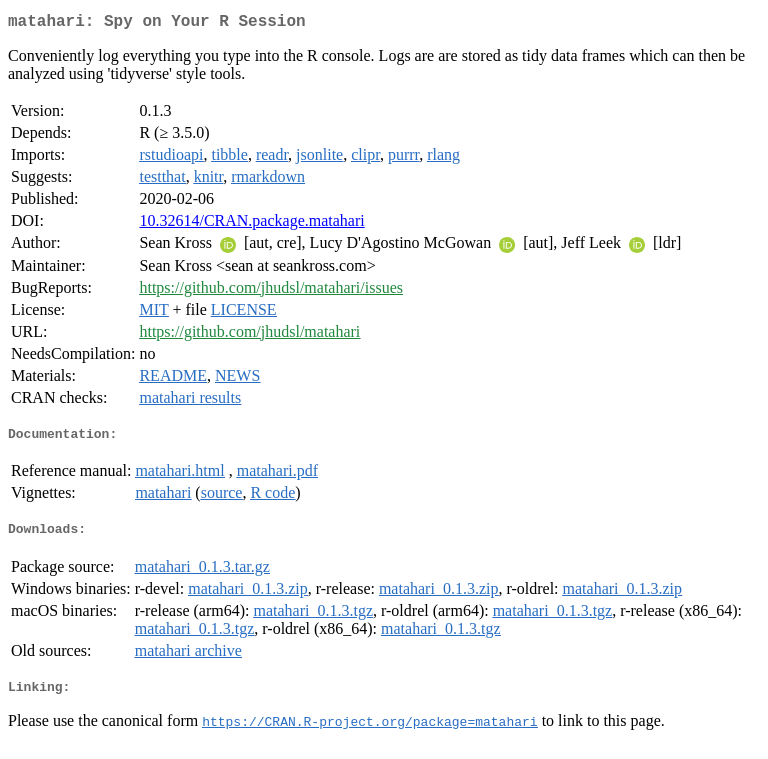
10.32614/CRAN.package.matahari (251, 224)
